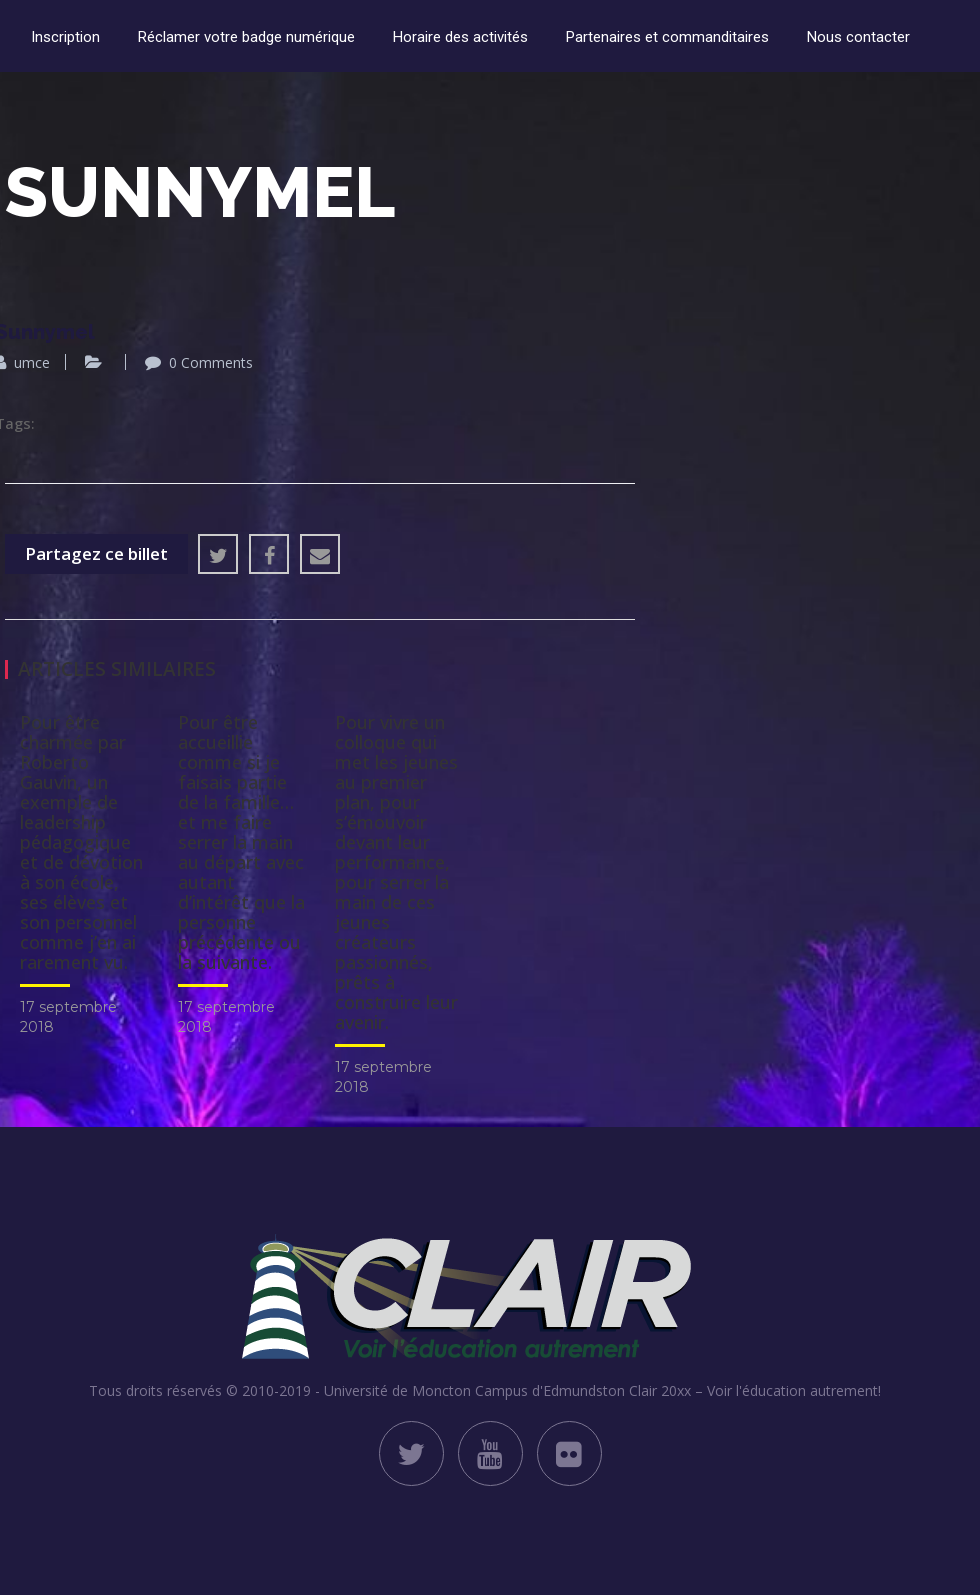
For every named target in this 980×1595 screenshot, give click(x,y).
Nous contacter (858, 37)
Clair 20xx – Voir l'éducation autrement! (755, 1390)
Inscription (65, 37)
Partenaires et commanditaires (667, 37)
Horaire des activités (460, 37)
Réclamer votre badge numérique (246, 37)
